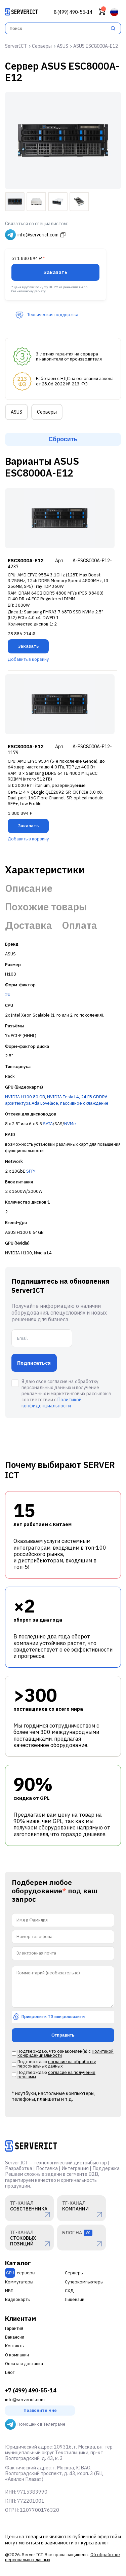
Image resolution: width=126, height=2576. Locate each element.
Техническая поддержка (46, 314)
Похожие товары (46, 907)
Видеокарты (18, 2299)
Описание (28, 888)
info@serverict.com (25, 2399)
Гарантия (14, 2328)
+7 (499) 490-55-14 (30, 2390)
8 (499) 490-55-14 (73, 12)
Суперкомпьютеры (84, 2282)
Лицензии (74, 2299)
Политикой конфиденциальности (52, 1403)
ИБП (9, 2291)
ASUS (16, 412)
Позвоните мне (40, 2410)
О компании (17, 2355)
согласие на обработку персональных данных (56, 2064)
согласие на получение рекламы (56, 2075)
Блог (9, 2372)
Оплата (79, 925)
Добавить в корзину (28, 659)
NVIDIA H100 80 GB (25, 1097)
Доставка (28, 925)
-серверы (20, 2273)
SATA (48, 1124)
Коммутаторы (19, 2282)
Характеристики (45, 870)
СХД (69, 2291)
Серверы (47, 412)
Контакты (15, 2346)
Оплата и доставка (24, 2363)
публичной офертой (95, 2536)
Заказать (56, 272)
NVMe (70, 1124)
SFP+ (31, 1171)
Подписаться (34, 1363)
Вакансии (14, 2337)
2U (7, 994)
